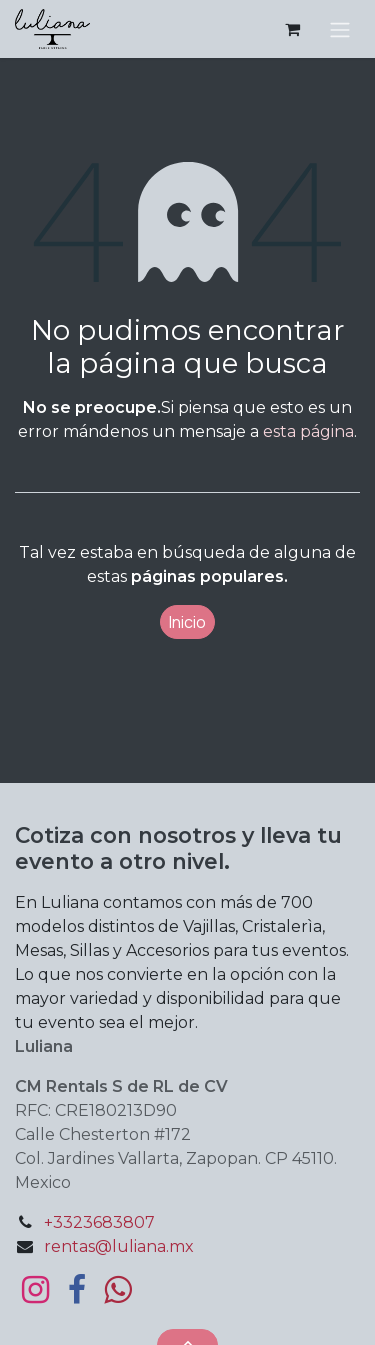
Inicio (187, 622)
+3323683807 (99, 1222)
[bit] (117, 1290)
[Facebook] (77, 1290)
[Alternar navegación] (340, 29)
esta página (308, 431)
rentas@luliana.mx (119, 1246)
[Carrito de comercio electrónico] (292, 29)
